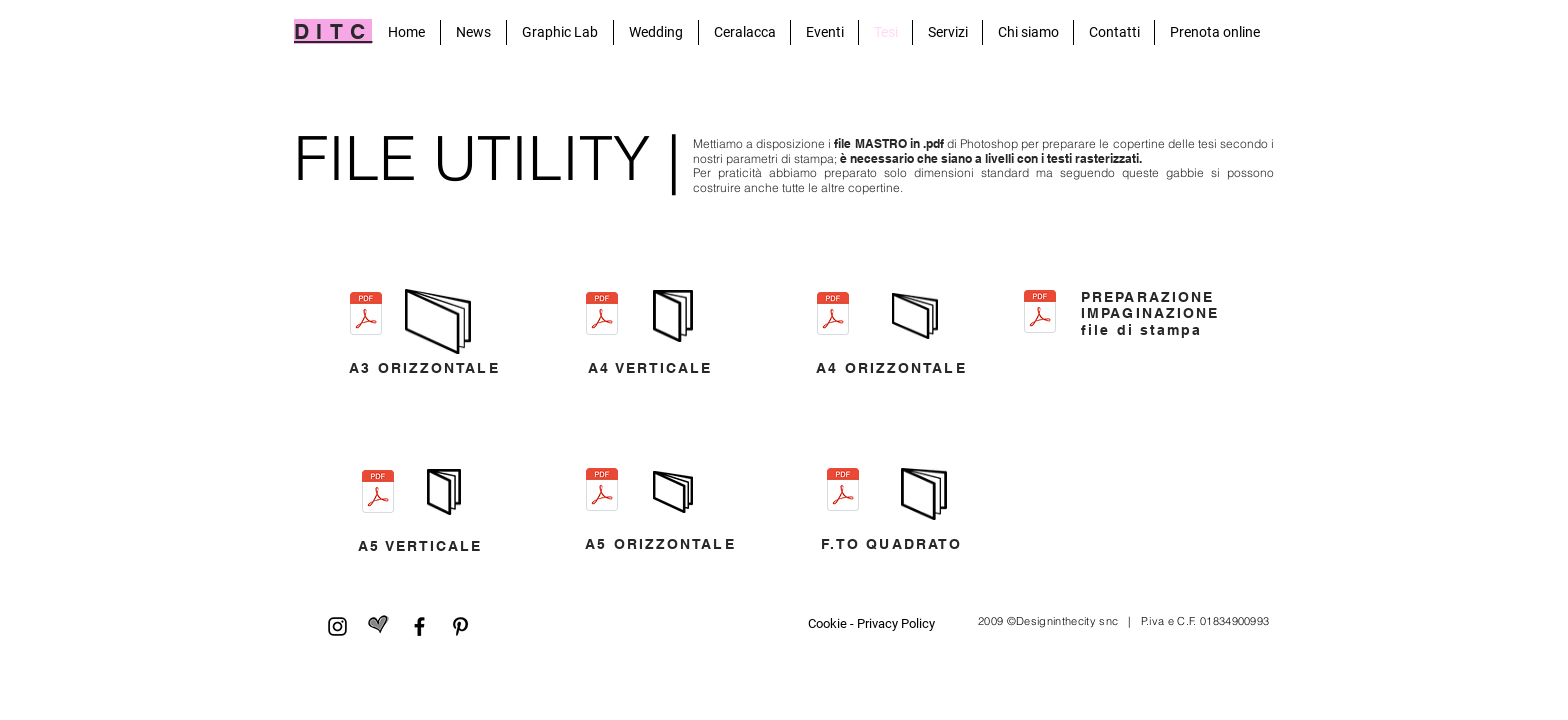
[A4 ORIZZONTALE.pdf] (833, 316)
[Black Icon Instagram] (337, 626)
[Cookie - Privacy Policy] (871, 624)
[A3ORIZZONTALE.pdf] (366, 316)
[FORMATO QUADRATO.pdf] (843, 492)
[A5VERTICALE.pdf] (378, 494)
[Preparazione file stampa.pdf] (1040, 314)
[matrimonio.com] (378, 626)
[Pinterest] (460, 626)
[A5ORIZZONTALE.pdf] (602, 492)
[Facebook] (419, 626)
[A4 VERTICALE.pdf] (602, 316)
